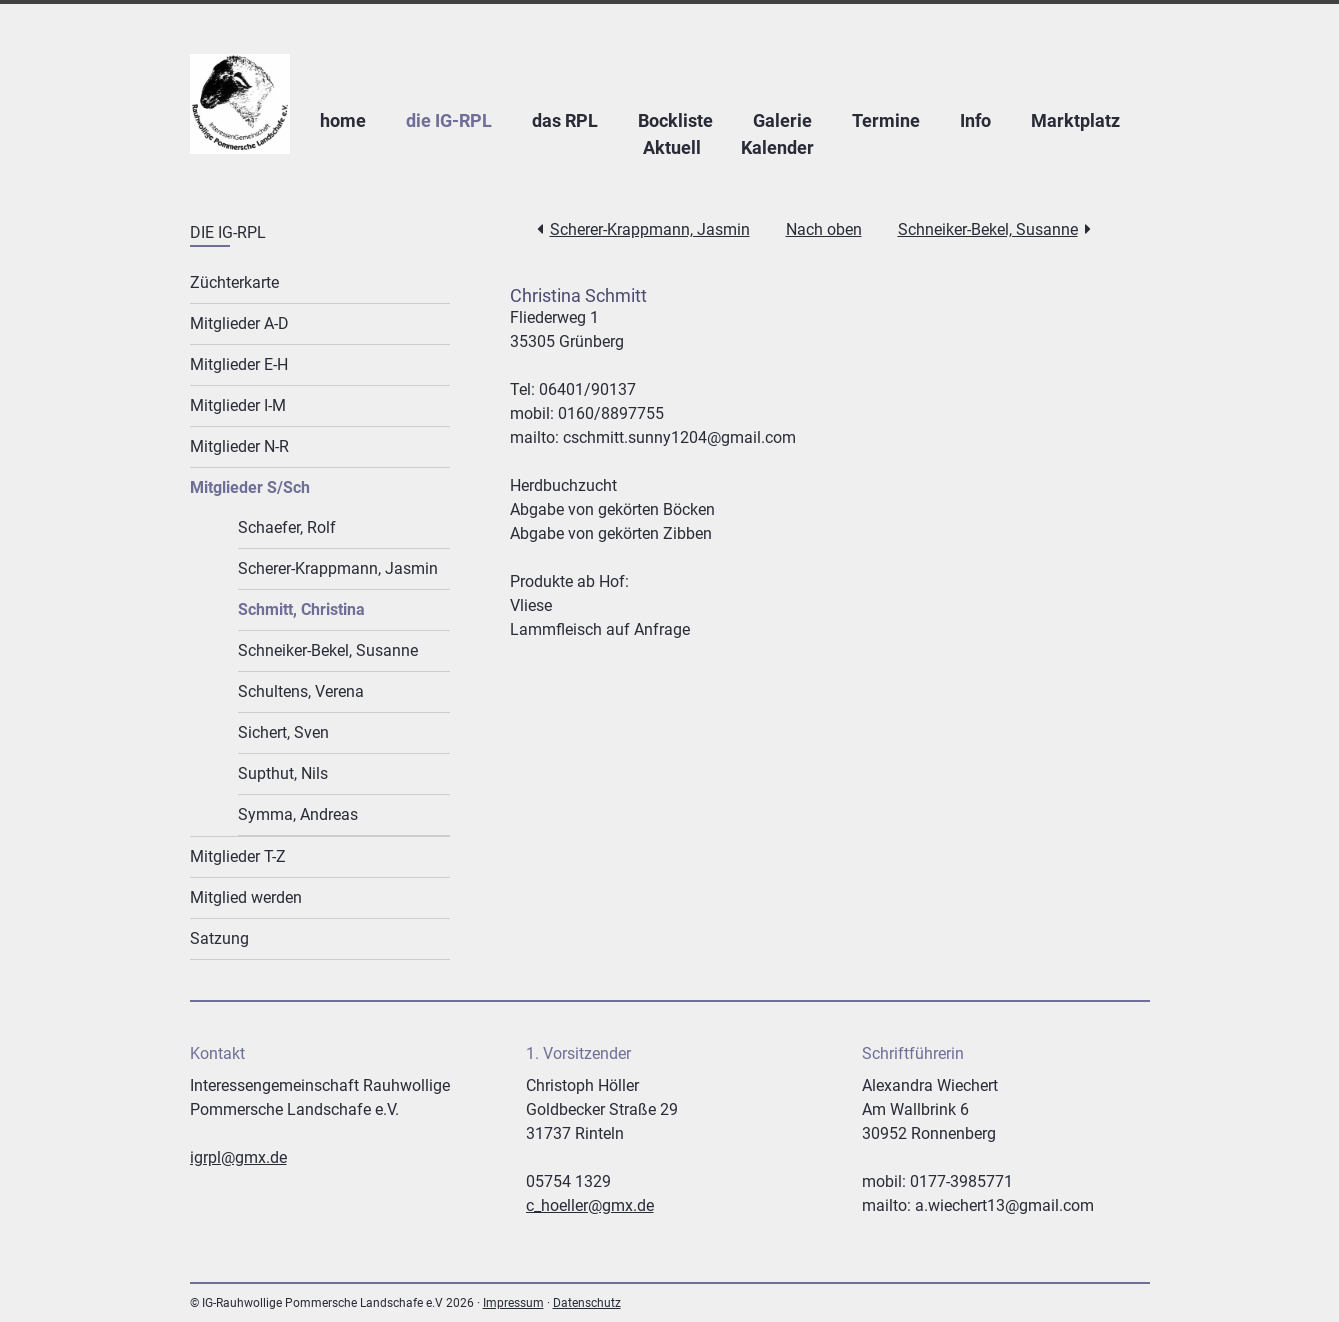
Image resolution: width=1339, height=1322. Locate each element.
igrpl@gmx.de (238, 1157)
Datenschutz (587, 1303)
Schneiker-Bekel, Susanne (988, 229)
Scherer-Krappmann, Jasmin (650, 229)
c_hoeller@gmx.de (590, 1205)
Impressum (513, 1303)
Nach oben (824, 229)
